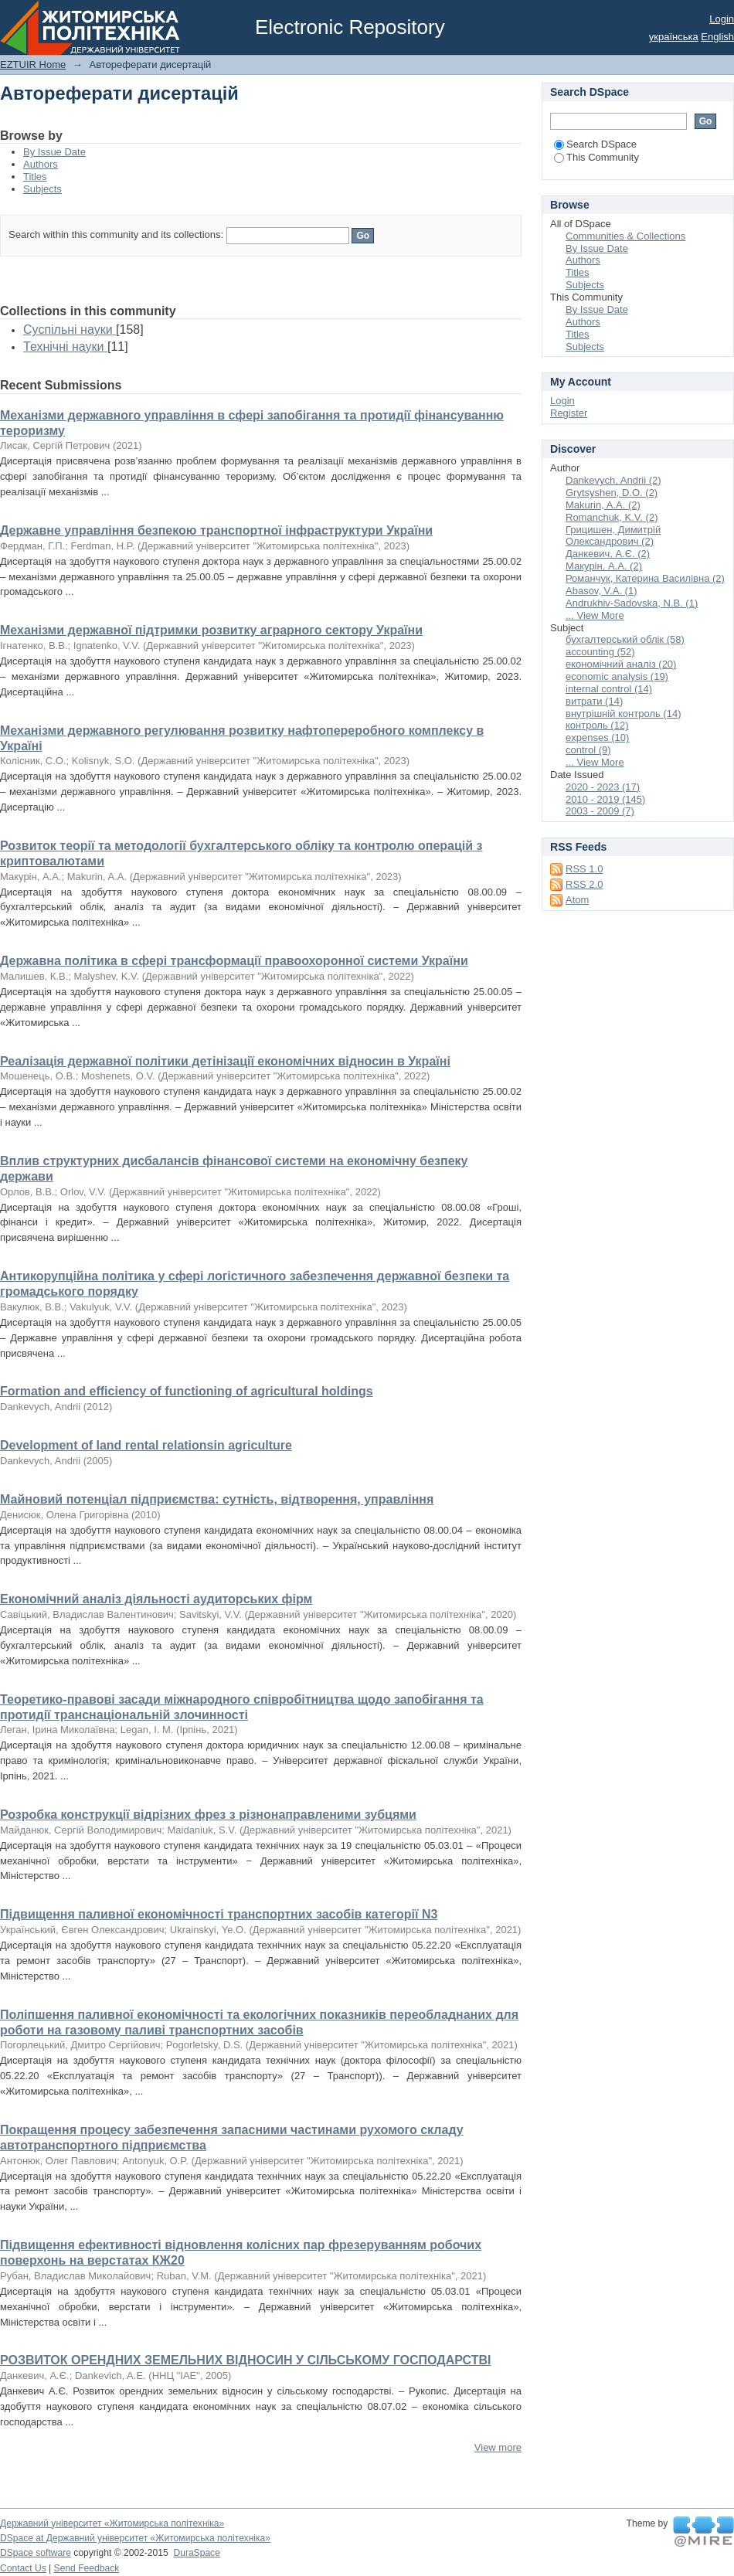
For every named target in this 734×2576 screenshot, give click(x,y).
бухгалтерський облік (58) (625, 639)
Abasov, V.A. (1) (601, 590)
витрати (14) (594, 701)
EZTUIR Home (33, 64)
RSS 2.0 (584, 884)
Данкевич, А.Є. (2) (608, 553)
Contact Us (23, 2568)
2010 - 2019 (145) (605, 799)
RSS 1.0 (584, 869)
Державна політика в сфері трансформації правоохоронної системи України (234, 960)
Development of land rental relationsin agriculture (146, 1445)
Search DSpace (595, 144)
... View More (595, 615)
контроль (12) (597, 725)
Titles (35, 176)
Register (568, 413)
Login (721, 19)
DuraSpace (196, 2552)
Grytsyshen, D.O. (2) (612, 492)
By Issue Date (54, 152)
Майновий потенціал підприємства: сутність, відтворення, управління (216, 1499)
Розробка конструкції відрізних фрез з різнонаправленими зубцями (208, 1814)
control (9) (588, 750)
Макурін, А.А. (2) (604, 566)
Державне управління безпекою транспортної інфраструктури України (216, 530)
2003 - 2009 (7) (600, 811)
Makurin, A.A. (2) (603, 505)
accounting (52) (600, 652)
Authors (40, 164)
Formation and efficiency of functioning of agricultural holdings (186, 1391)
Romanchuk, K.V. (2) (612, 517)
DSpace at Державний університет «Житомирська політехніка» (135, 2538)
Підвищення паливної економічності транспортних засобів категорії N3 (218, 1914)
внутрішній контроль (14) (623, 713)
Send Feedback (87, 2568)
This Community (596, 157)
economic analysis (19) (617, 676)
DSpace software (35, 2552)
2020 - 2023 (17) (603, 787)
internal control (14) (609, 689)
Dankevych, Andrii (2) (613, 480)
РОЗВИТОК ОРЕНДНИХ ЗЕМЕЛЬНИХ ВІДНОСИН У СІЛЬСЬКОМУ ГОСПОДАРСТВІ (245, 2360)
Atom (577, 900)
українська (673, 36)
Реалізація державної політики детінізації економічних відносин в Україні (225, 1061)
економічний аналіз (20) (621, 664)
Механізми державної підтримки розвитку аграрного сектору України (211, 630)
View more (498, 2447)
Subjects (42, 189)
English (717, 36)
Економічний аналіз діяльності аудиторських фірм (156, 1599)
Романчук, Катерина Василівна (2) (645, 578)
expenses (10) (597, 737)
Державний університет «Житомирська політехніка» (112, 2523)
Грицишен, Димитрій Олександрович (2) (613, 536)
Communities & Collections (625, 236)
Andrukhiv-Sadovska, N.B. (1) (632, 603)
